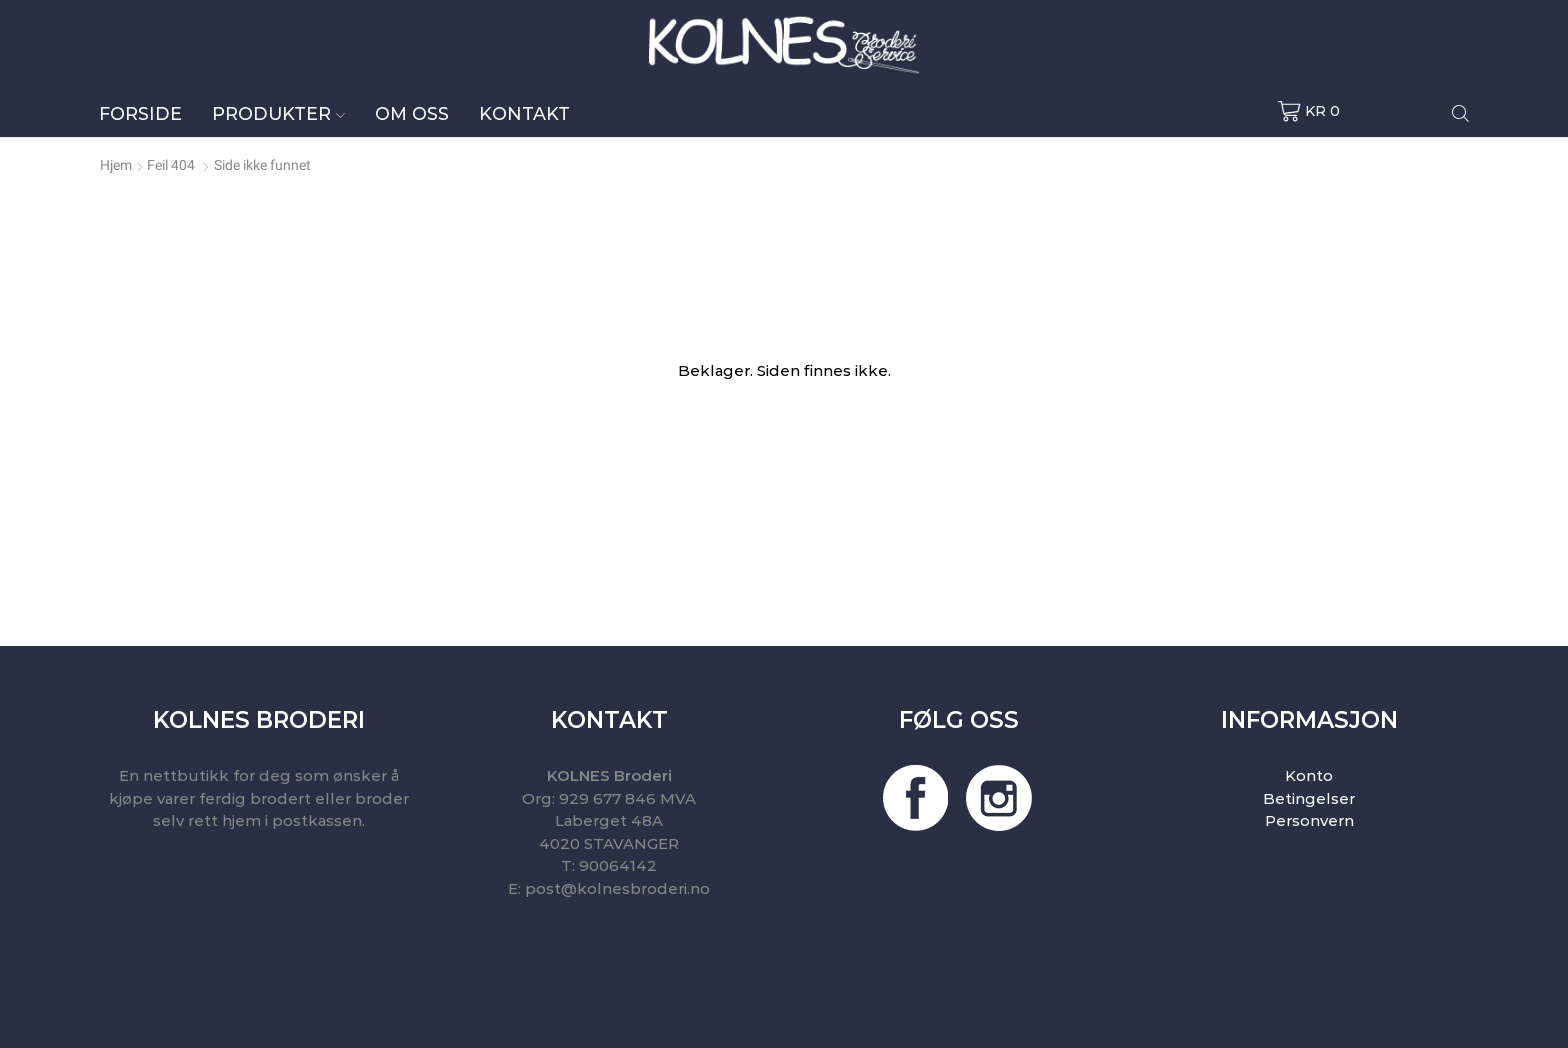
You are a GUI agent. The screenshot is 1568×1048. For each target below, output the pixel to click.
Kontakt (524, 113)
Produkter (278, 113)
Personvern (1309, 820)
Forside (140, 113)
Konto (1309, 775)
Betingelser (1309, 798)
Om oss (412, 113)
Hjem (116, 165)
